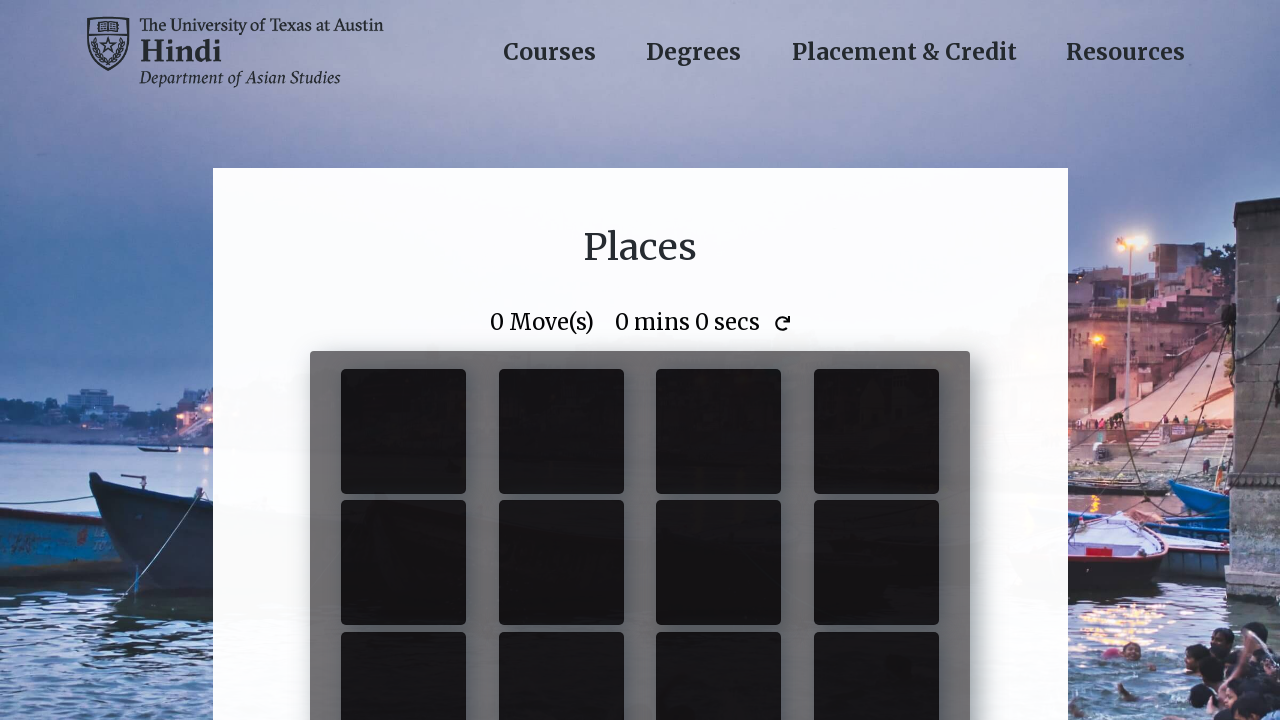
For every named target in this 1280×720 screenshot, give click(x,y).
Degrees (693, 52)
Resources (1125, 52)
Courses (549, 52)
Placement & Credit (904, 52)
